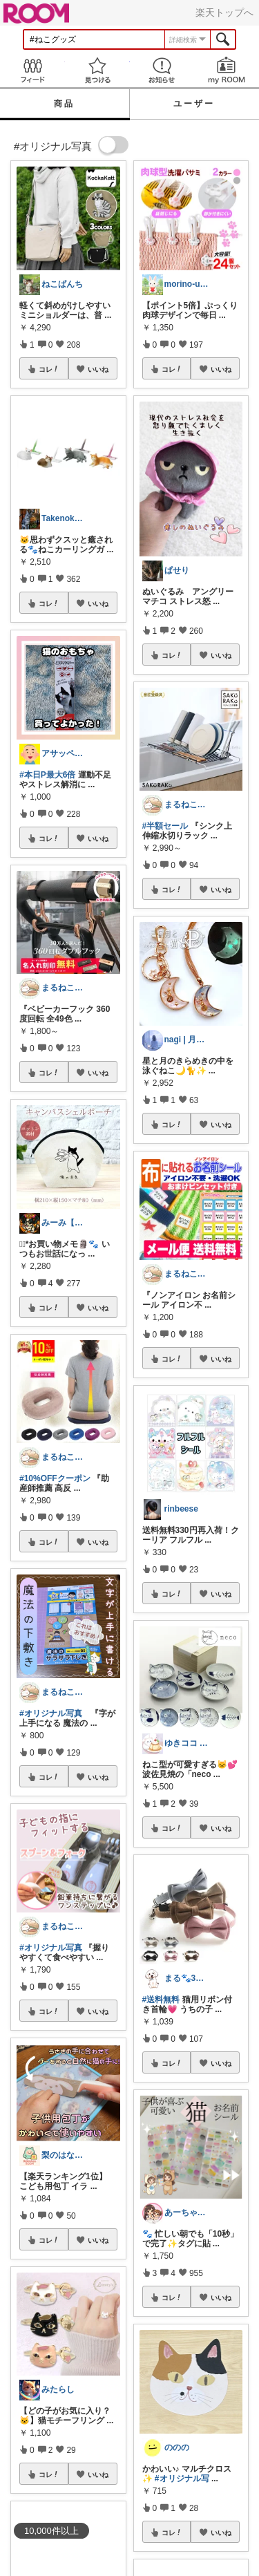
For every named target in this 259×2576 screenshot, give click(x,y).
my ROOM (226, 70)
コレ (49, 369)
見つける (97, 70)
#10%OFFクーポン (54, 1478)
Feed (32, 70)
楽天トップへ (224, 12)
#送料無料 (161, 1999)
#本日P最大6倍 (47, 775)
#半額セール (165, 826)
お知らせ (162, 70)
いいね (98, 369)
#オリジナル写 (182, 2478)
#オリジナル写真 (50, 1713)
